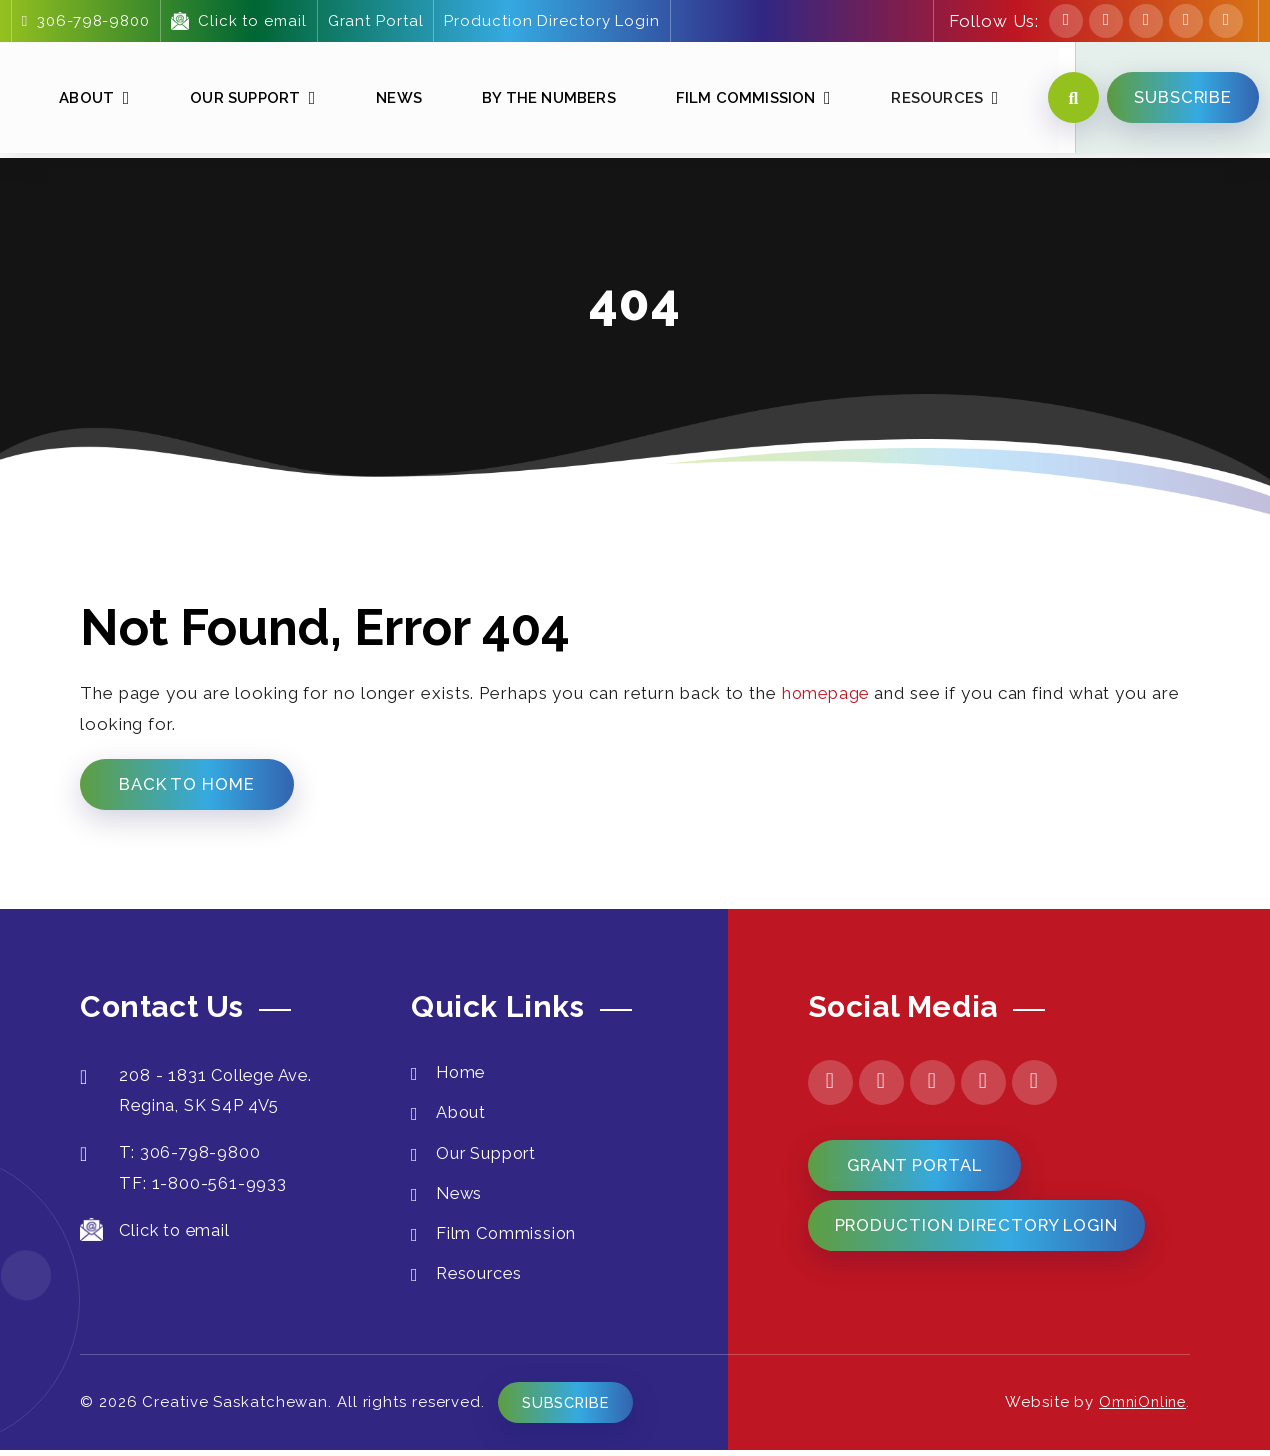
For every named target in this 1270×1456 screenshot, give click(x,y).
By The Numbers (544, 99)
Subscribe (571, 1409)
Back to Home (190, 785)
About (83, 99)
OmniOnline (1140, 1409)
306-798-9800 (85, 21)
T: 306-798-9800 (172, 1155)
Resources (931, 99)
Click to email (238, 21)
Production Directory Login (551, 21)
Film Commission (740, 99)
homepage (827, 693)
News (395, 99)
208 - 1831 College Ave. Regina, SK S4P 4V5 (201, 1092)
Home (463, 1074)
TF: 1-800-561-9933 (207, 1186)
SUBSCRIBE (1181, 99)
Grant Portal (375, 21)
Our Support (241, 99)
